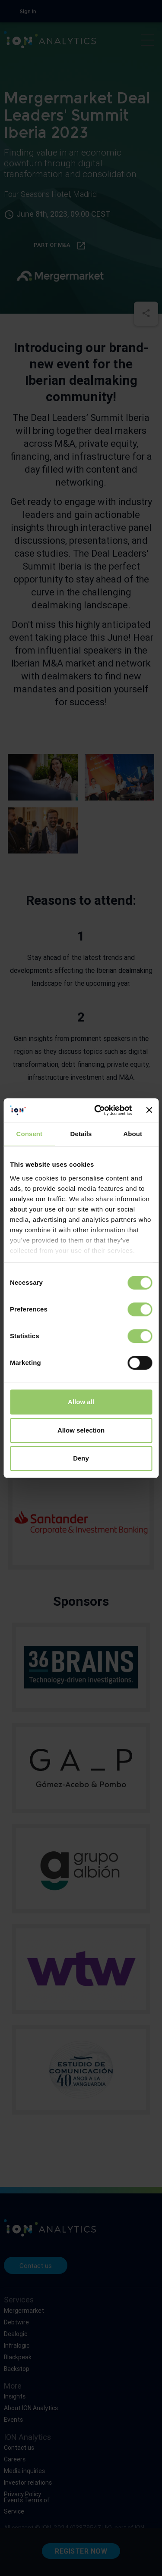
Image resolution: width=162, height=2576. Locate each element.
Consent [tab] (29, 1133)
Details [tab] (81, 1133)
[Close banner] (149, 1110)
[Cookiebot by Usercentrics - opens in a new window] (98, 1110)
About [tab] (132, 1133)
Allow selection (81, 1430)
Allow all (81, 1401)
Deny (81, 1458)
